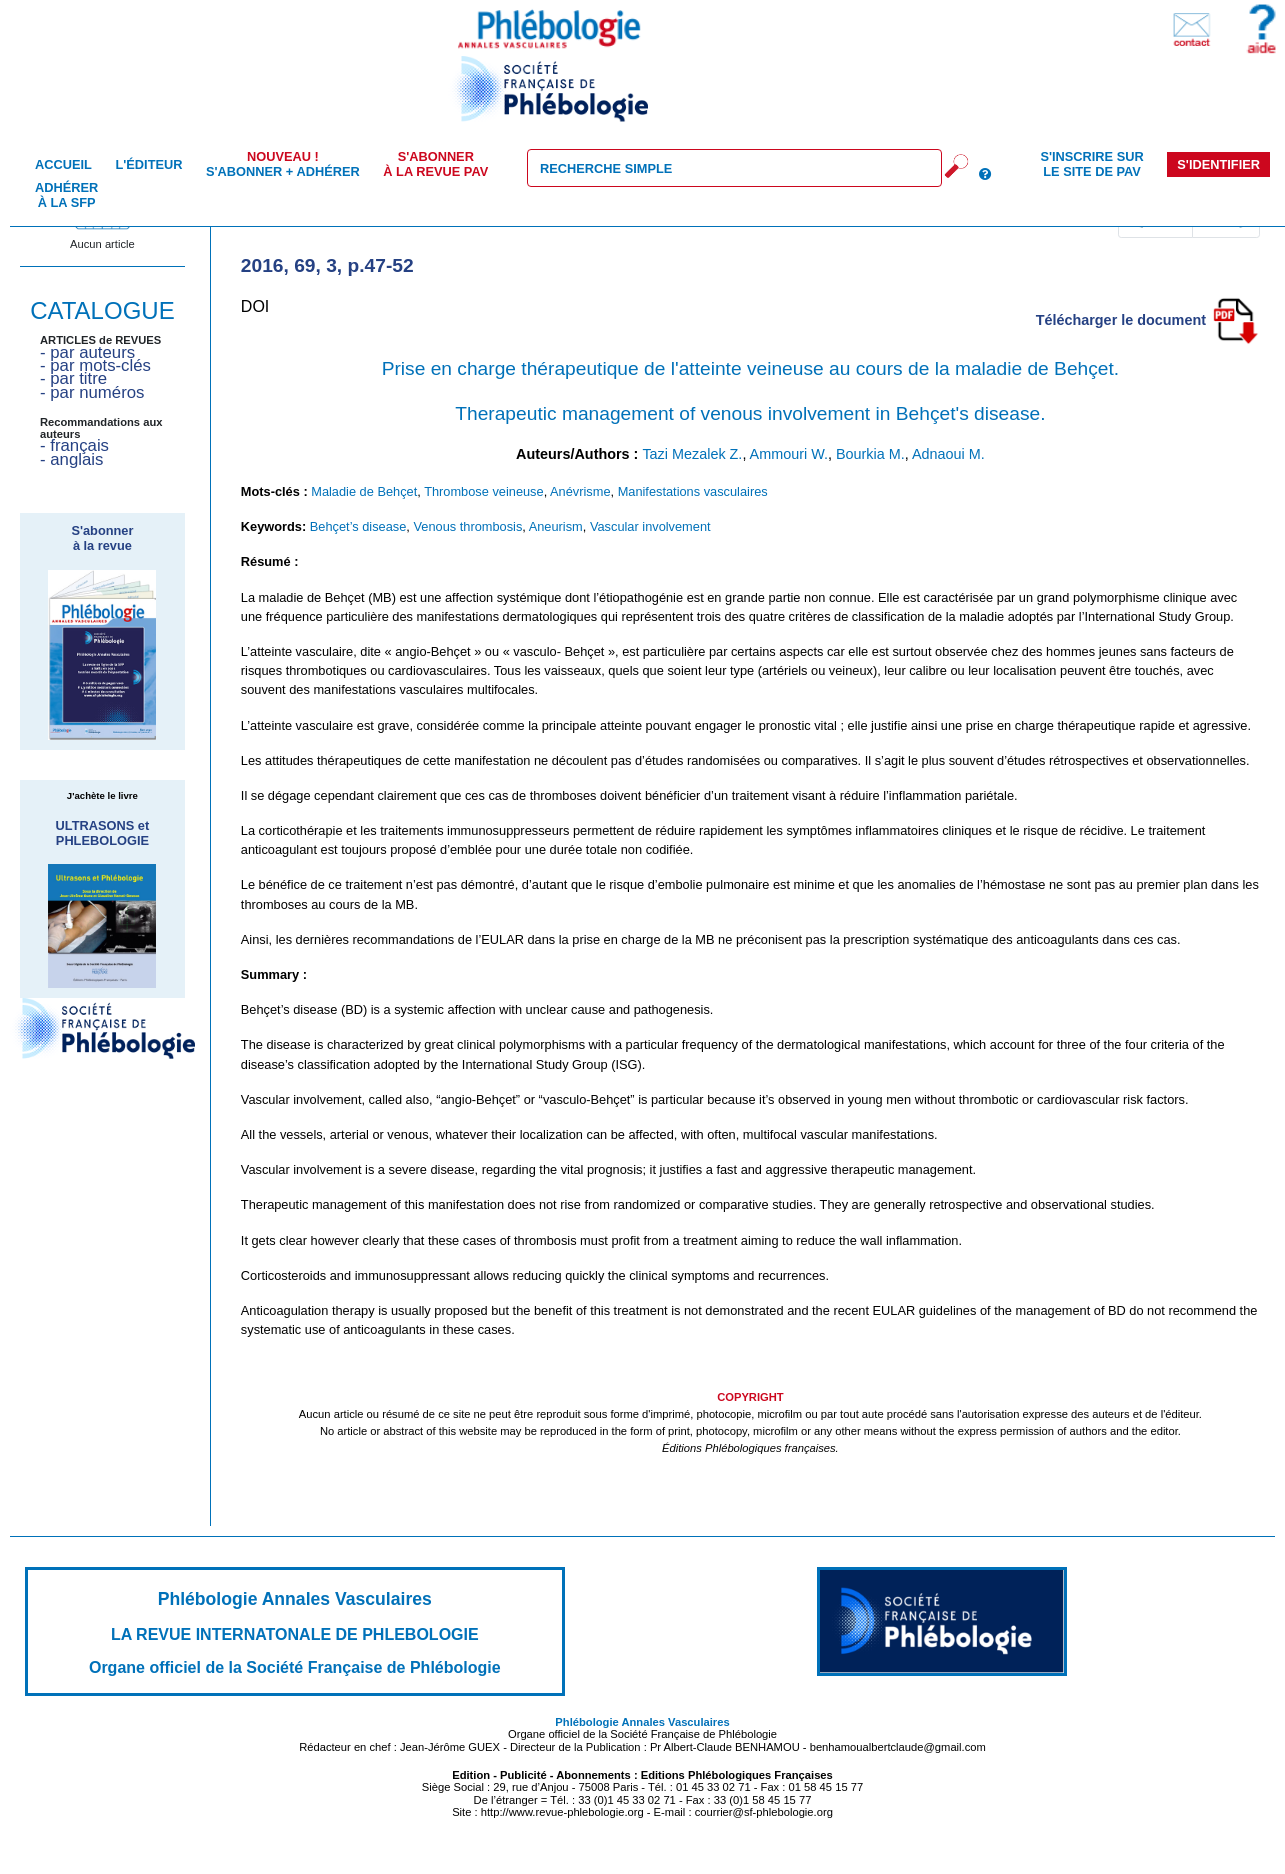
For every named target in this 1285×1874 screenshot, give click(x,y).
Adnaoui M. (948, 454)
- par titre (73, 378)
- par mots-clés (95, 365)
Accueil (63, 164)
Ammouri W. (789, 454)
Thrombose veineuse (484, 491)
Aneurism (556, 526)
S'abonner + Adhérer (283, 164)
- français (74, 445)
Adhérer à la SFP (66, 195)
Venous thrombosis (467, 526)
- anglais (71, 459)
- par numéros (92, 392)
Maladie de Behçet (364, 491)
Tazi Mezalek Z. (692, 454)
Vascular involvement (650, 526)
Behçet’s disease (358, 526)
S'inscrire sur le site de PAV (1091, 164)
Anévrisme (580, 491)
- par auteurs (87, 352)
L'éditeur (148, 164)
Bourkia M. (870, 454)
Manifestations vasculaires (693, 491)
